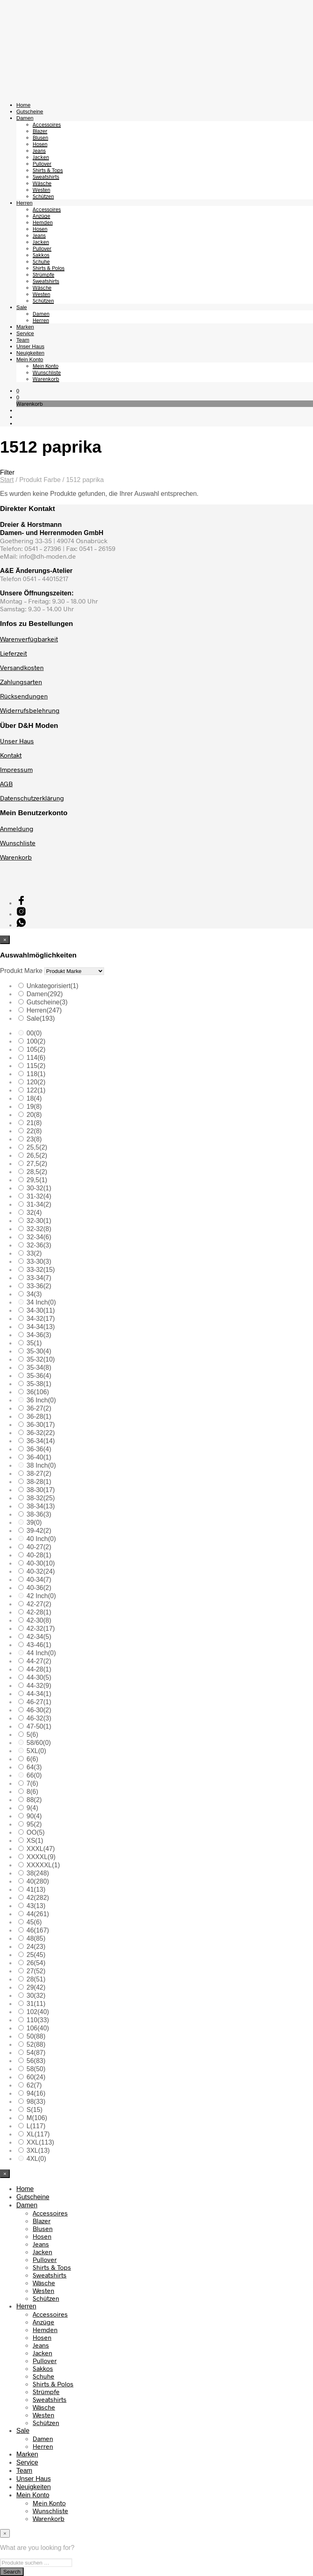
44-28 (39, 1669)
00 (34, 1033)
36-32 (41, 1432)
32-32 (39, 1228)
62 (34, 2085)
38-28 (39, 1481)
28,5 (37, 1171)
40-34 (39, 1579)
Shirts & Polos (48, 268)
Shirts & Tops (48, 170)
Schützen (43, 196)
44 (38, 1913)
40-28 (39, 1555)
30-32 (39, 1188)
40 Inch (41, 1538)
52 (36, 2044)
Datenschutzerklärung (32, 798)
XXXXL (41, 1856)
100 (36, 1041)
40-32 (41, 1571)
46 (38, 1930)
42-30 (39, 1620)
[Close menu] (5, 939)
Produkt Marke (21, 970)
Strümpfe (43, 274)
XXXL (41, 1848)
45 (34, 1922)
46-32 (39, 1718)
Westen (41, 189)
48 (36, 1938)
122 (36, 1090)
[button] (17, 390)
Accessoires (47, 124)
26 (36, 1962)
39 (34, 1522)
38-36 (39, 1514)
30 (36, 1995)
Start (7, 479)
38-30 (41, 1489)
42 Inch (41, 1595)
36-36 (39, 1449)
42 (38, 1897)
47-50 (39, 1726)
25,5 (37, 1147)
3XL (38, 2150)
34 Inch (41, 1302)
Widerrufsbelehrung (30, 710)
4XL (36, 2158)
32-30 (39, 1220)
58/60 (39, 1742)
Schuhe (41, 261)
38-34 (41, 1506)
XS (35, 1840)
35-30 (39, 1351)
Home (23, 105)
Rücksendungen (24, 696)
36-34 (41, 1440)
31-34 (39, 1204)
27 (36, 1971)
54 (36, 2052)
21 (34, 1122)
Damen (24, 118)
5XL (36, 1750)
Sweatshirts (46, 176)
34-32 (41, 1318)
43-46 (39, 1644)
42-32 (41, 1628)
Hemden (43, 222)
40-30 (41, 1563)
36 (38, 1392)
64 (34, 1767)
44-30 (39, 1677)
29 (36, 1987)
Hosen (40, 144)
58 (36, 2068)
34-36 (39, 1334)
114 (36, 1057)
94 (36, 2093)
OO (35, 1832)
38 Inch (41, 1465)
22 (34, 1131)
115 (36, 1065)
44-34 (39, 1693)
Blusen (40, 137)
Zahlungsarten (21, 681)
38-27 (39, 1473)
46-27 (39, 1701)
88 (34, 1799)
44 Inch (41, 1653)
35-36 (39, 1375)
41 (36, 1889)
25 (36, 1954)
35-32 (41, 1359)
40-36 (39, 1587)
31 (36, 2003)
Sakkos (41, 255)
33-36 (39, 1285)
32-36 (39, 1245)
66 (34, 1775)
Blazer (40, 131)
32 (34, 1212)
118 (36, 1073)
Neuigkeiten (30, 353)
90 (34, 1816)
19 (34, 1106)
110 (38, 2020)
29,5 (37, 1179)
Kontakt (11, 755)
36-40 (39, 1457)
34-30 (41, 1310)
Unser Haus (30, 346)
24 (36, 1946)
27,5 (37, 1163)
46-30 (39, 1710)
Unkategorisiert (52, 985)
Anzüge (41, 215)
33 (34, 1253)
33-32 (41, 1269)
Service (25, 333)
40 (38, 1881)
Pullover (42, 163)
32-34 (39, 1237)
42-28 (39, 1612)
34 (34, 1294)
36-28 (39, 1416)
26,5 (37, 1155)
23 (34, 1139)
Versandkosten (22, 667)
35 (34, 1343)
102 (38, 2011)
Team (22, 340)
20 (34, 1114)
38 (38, 1873)
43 (36, 1905)
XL (38, 2134)
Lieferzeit (13, 653)
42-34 (39, 1636)
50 (36, 2036)
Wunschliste (47, 372)
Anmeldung (16, 828)
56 (36, 2060)
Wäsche (42, 183)
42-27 (39, 1604)
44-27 (39, 1661)
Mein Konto (29, 359)
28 (36, 1979)
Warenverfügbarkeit (29, 639)
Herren (24, 203)
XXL (40, 2142)
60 (36, 2077)
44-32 (39, 1685)
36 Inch (41, 1400)
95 (34, 1824)
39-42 (39, 1530)
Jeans (39, 150)
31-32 (39, 1196)
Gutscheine (29, 111)
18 (34, 1098)
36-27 (39, 1408)
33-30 (39, 1261)
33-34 (39, 1277)
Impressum (16, 769)
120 (36, 1082)
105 (36, 1049)
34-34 (41, 1326)
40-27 (39, 1546)
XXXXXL (43, 1865)
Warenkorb (46, 379)
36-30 (41, 1424)
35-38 (39, 1383)
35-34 (39, 1367)
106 (38, 2028)
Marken (25, 327)
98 (36, 2101)
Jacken (41, 157)
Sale (21, 307)
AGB (6, 783)
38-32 (41, 1498)
